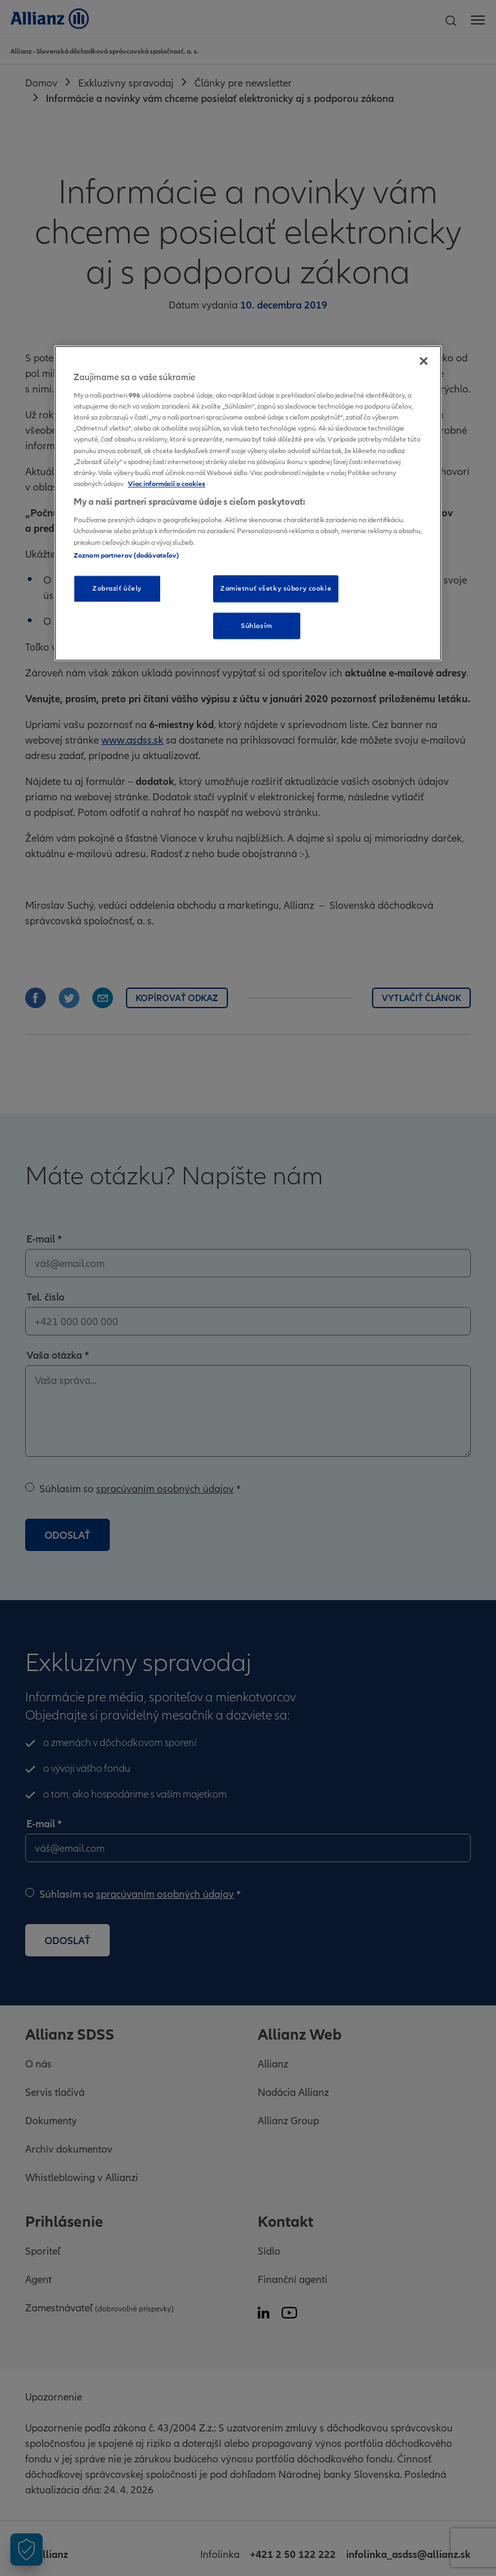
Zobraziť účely (117, 588)
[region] (248, 503)
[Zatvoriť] (423, 361)
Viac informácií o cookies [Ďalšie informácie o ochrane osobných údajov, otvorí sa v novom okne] (166, 483)
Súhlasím (257, 625)
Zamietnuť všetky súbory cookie (275, 588)
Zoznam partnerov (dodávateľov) (126, 555)
